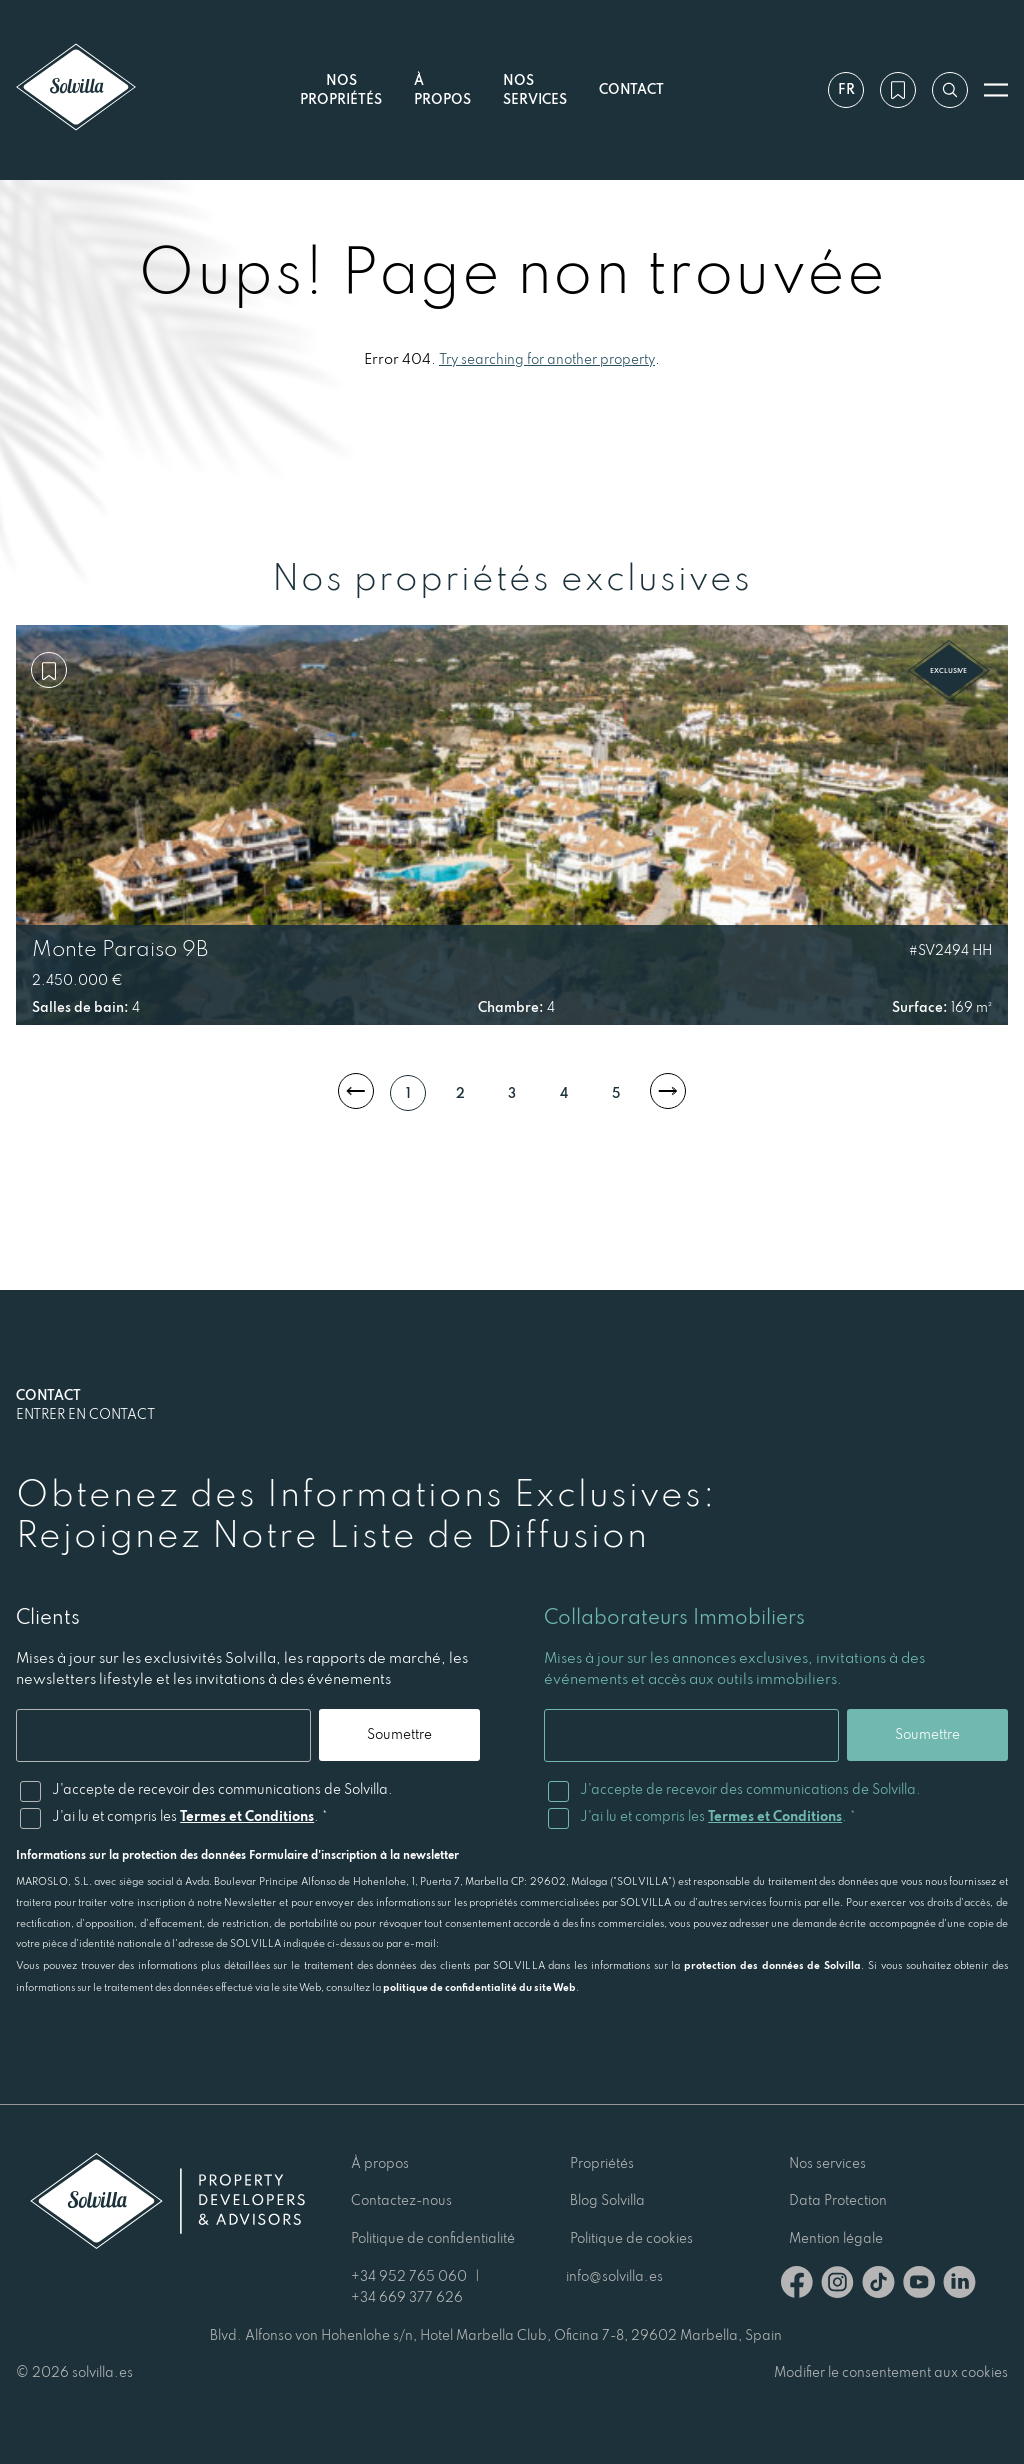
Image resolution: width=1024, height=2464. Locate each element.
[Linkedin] (959, 2285)
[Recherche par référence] (950, 90)
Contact (631, 89)
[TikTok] (878, 2285)
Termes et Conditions (247, 1816)
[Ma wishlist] (898, 90)
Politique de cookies (631, 2238)
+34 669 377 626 (407, 2297)
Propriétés (602, 2163)
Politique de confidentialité (433, 2238)
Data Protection (838, 2200)
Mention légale (836, 2238)
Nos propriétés (341, 89)
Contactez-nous (401, 2200)
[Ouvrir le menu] (996, 90)
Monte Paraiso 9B (120, 948)
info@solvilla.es (614, 2276)
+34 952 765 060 (409, 2276)
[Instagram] (837, 2285)
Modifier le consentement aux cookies (891, 2372)
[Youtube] (919, 2285)
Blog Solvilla (607, 2200)
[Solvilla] (76, 89)
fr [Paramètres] (846, 89)
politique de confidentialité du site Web (479, 1987)
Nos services (535, 89)
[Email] (163, 1735)
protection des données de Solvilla (772, 1965)
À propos (380, 2163)
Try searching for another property (547, 359)
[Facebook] (797, 2285)
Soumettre (399, 1734)
